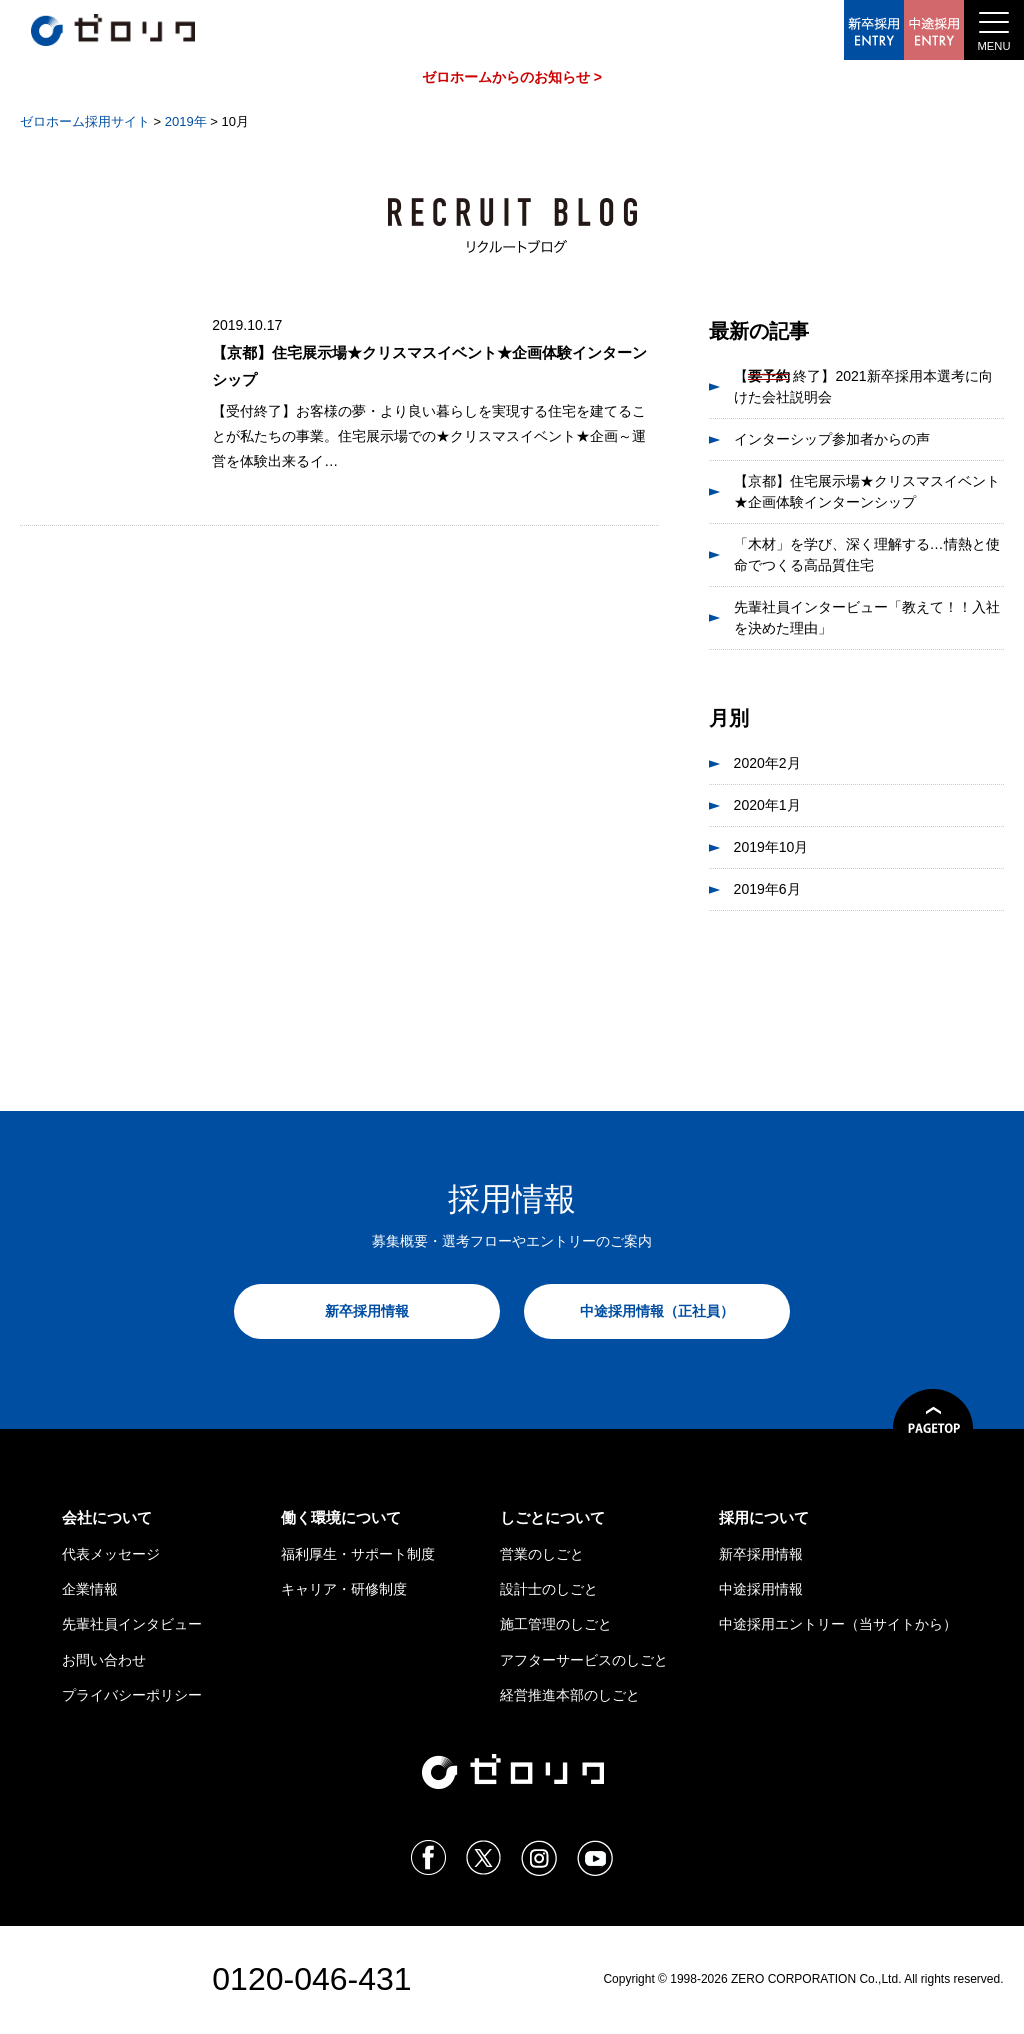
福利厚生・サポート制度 (358, 1554)
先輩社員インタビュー (132, 1624)
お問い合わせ (104, 1660)
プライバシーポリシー (132, 1695)
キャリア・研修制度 (344, 1589)
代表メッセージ (111, 1554)
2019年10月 (771, 847)
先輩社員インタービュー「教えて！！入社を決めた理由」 (867, 617)
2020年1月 (767, 805)
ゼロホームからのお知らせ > (512, 77)
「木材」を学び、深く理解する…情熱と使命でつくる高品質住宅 (867, 554)
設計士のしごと (549, 1589)
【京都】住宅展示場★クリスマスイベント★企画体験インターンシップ (867, 491)
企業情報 (90, 1589)
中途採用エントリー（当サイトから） (838, 1624)
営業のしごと (542, 1554)
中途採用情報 (761, 1589)
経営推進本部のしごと (570, 1695)
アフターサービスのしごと (584, 1660)
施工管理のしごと (556, 1624)
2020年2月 (767, 763)
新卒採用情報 (367, 1311)
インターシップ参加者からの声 (832, 439)
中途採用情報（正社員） (657, 1311)
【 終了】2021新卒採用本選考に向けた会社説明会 (863, 385)
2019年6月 (767, 889)
